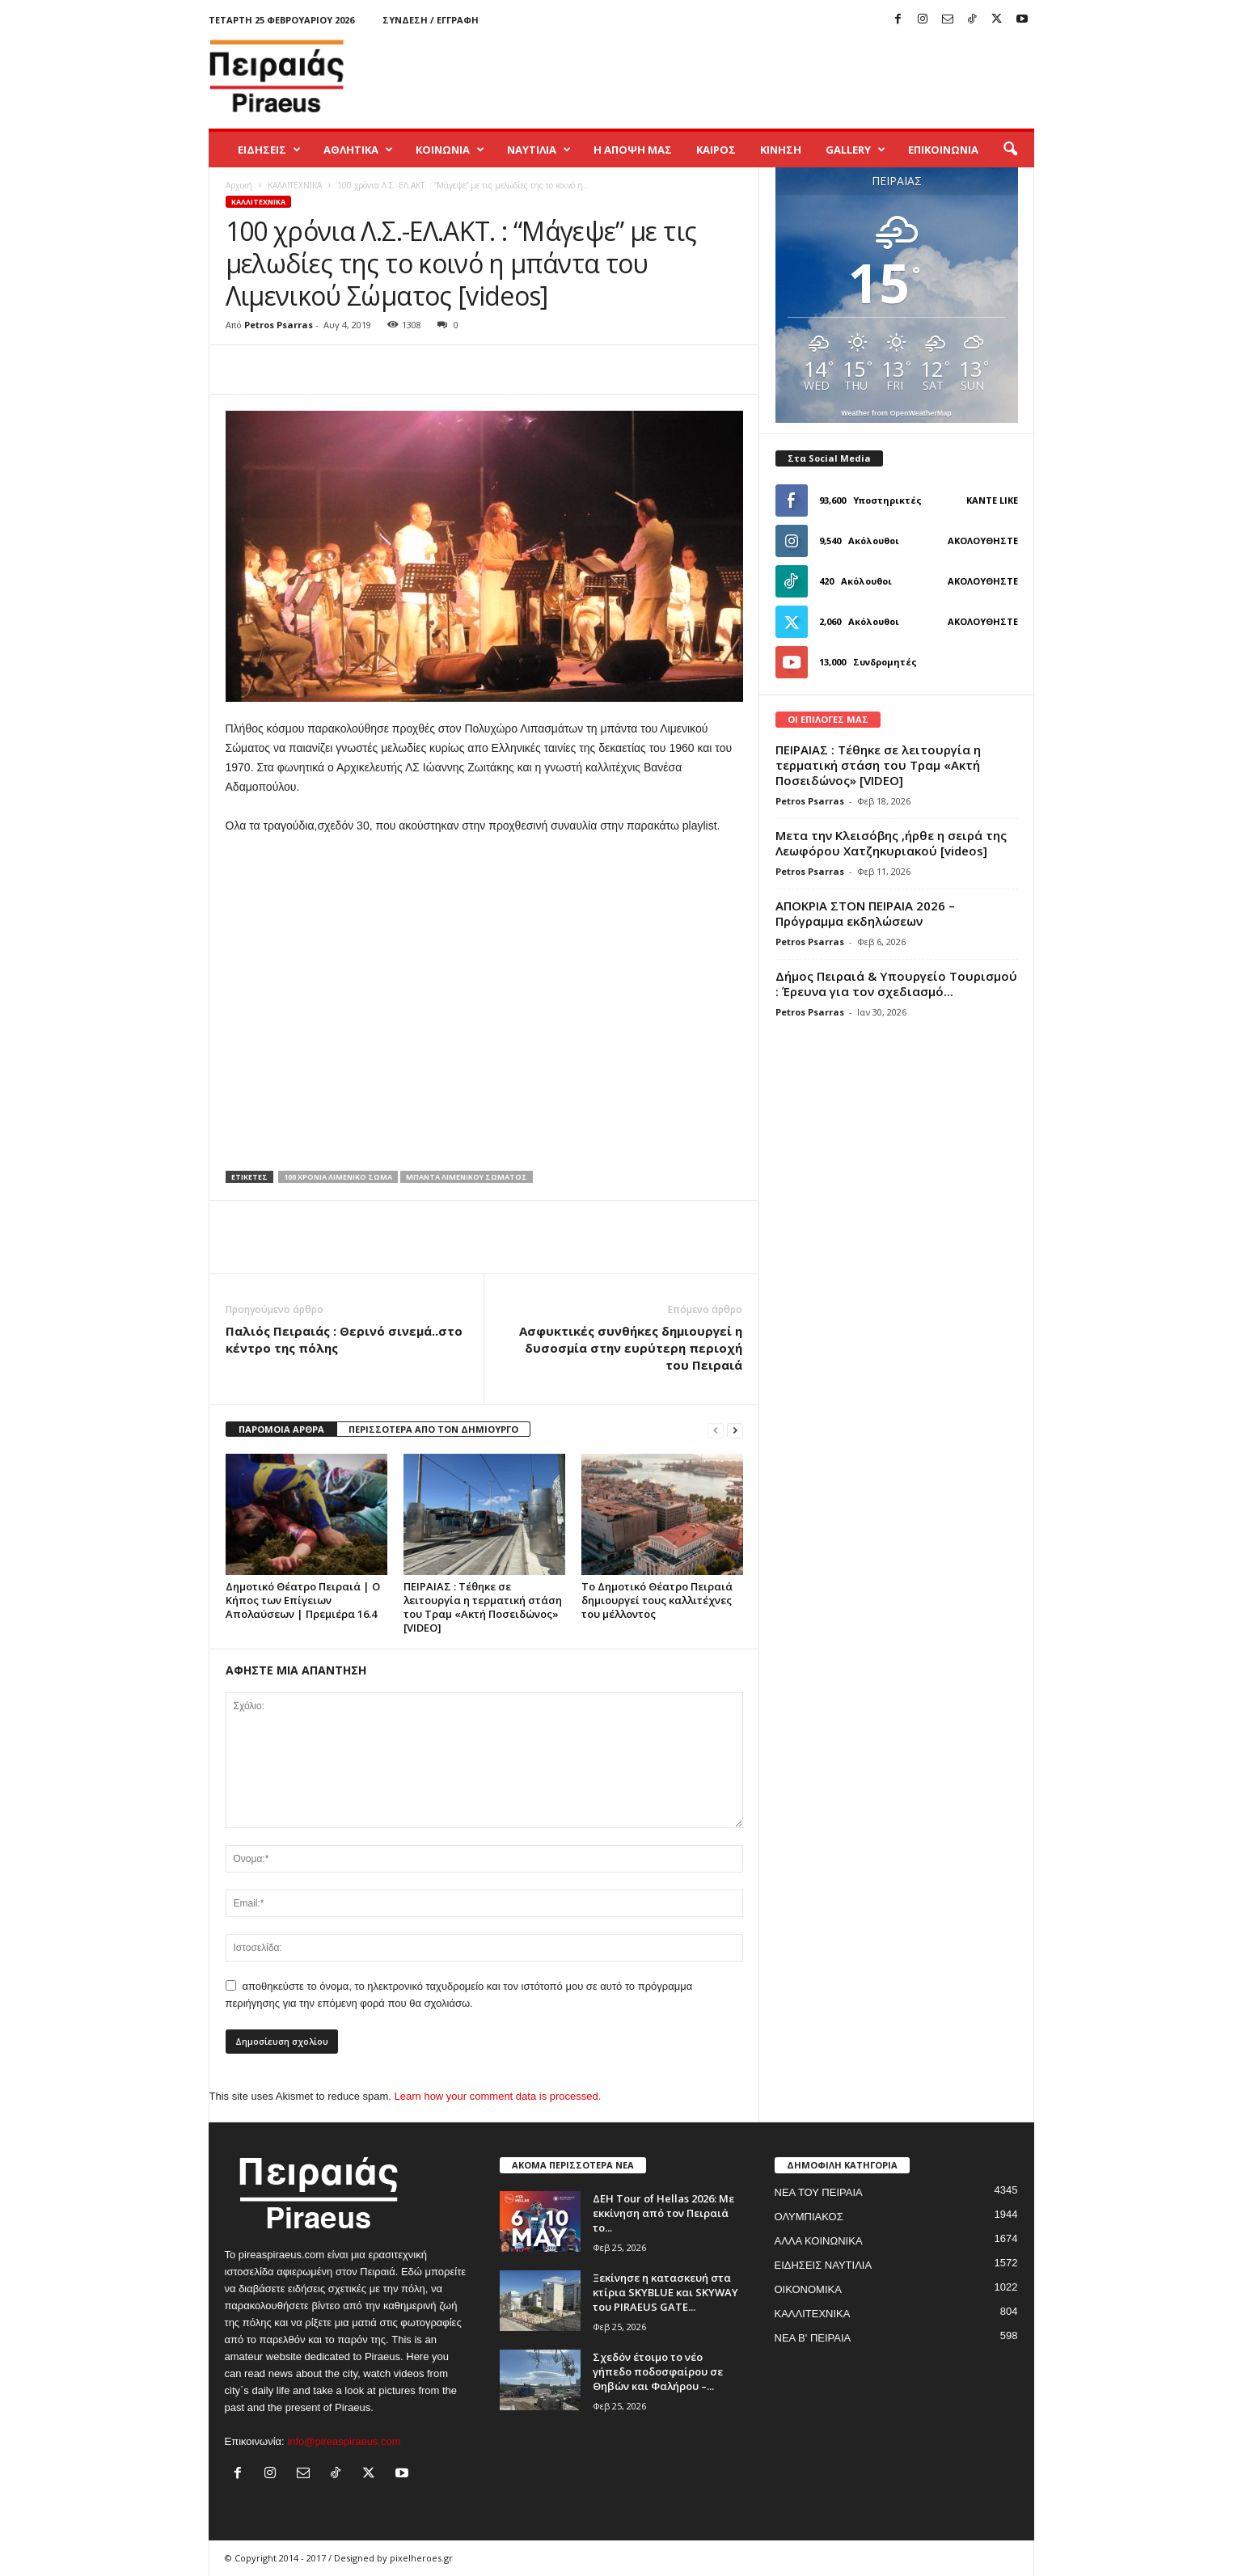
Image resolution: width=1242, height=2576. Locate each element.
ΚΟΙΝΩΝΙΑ (450, 149)
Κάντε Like (992, 500)
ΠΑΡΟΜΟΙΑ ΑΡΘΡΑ (281, 1429)
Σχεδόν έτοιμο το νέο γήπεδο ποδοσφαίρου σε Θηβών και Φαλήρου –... (658, 2371)
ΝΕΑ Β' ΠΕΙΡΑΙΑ (813, 2338)
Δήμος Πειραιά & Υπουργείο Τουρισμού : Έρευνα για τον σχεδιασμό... (896, 983)
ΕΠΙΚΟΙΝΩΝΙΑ (943, 149)
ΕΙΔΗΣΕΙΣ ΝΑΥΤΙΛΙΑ (823, 2265)
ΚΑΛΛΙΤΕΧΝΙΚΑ (295, 185)
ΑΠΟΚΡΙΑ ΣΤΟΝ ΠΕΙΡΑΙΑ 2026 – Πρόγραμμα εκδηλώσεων (865, 913)
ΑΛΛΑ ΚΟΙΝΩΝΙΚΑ (819, 2241)
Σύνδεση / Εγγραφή (430, 20)
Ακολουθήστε (983, 540)
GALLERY (855, 149)
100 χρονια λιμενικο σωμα (338, 1177)
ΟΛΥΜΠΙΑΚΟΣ (809, 2217)
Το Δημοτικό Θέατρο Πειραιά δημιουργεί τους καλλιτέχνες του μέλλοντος (657, 1600)
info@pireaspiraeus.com (343, 2441)
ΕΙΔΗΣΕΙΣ (269, 149)
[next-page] (735, 1429)
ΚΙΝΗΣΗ (780, 149)
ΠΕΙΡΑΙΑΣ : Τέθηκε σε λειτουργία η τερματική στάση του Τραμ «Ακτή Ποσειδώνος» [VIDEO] (482, 1607)
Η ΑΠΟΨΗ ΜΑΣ (633, 149)
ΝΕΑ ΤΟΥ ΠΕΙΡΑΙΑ (819, 2192)
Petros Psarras (278, 325)
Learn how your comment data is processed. (498, 2096)
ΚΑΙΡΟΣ (716, 149)
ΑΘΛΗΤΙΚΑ (358, 149)
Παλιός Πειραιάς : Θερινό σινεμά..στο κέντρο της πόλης (344, 1339)
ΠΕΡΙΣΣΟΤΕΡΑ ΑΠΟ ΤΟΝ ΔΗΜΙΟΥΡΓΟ (433, 1429)
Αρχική (239, 185)
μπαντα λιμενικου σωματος (466, 1177)
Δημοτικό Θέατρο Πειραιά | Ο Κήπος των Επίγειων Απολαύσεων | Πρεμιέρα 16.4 (303, 1600)
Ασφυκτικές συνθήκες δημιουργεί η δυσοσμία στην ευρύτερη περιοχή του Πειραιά (630, 1348)
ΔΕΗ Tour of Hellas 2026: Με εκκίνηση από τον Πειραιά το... (663, 2213)
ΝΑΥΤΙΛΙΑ (539, 149)
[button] (1010, 149)
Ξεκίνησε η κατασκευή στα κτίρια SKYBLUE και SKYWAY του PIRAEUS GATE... (665, 2292)
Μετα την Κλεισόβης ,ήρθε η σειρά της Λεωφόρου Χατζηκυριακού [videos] (891, 843)
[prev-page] (716, 1429)
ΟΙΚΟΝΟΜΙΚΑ (808, 2289)
